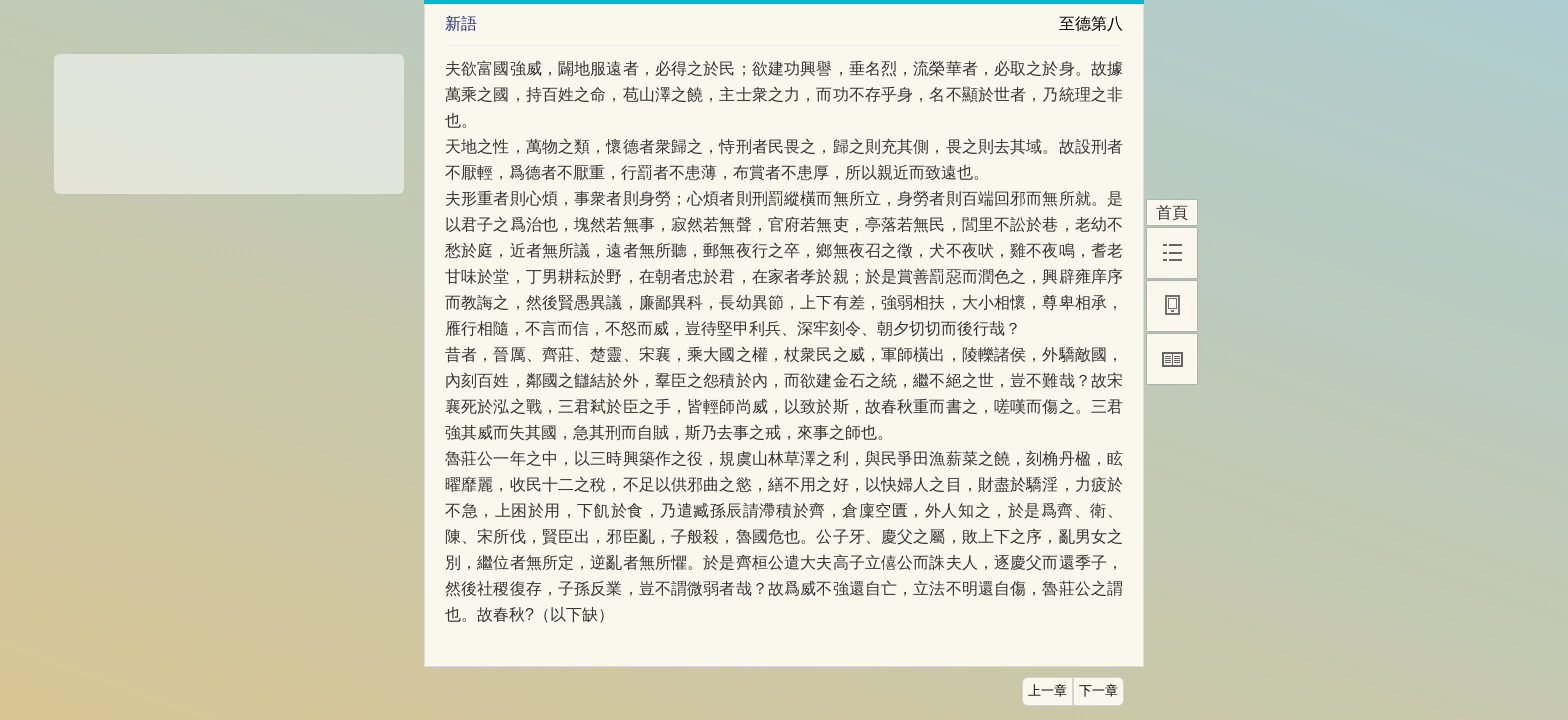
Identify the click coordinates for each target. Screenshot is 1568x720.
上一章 (1047, 691)
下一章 (1098, 691)
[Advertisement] (229, 117)
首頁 (1172, 212)
